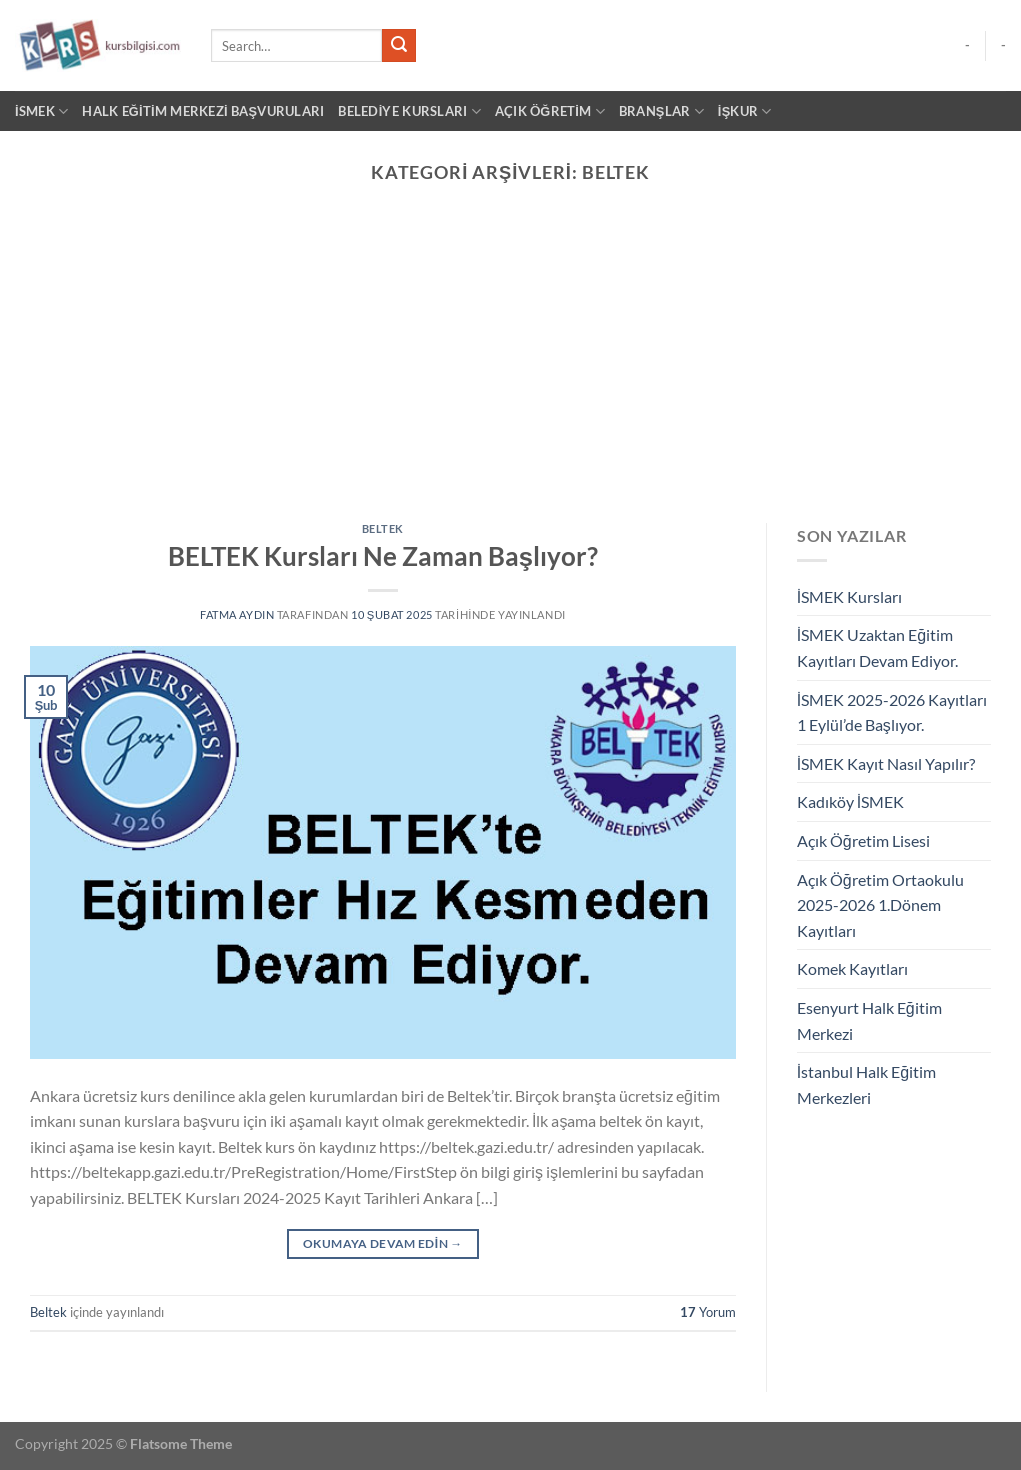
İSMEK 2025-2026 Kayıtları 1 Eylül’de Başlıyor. (892, 712)
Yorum (708, 1312)
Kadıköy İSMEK (850, 801)
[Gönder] (399, 46)
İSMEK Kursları (849, 596)
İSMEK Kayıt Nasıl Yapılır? (886, 763)
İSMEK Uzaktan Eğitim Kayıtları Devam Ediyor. (877, 647)
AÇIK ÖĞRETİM (550, 111)
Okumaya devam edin (383, 1243)
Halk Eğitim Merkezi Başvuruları (203, 111)
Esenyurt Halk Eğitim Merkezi (869, 1020)
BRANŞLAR (661, 111)
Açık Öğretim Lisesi (863, 840)
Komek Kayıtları (852, 968)
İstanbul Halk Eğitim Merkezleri (866, 1084)
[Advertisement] (510, 373)
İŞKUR (745, 111)
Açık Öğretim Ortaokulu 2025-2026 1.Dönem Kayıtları (880, 905)
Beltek (383, 528)
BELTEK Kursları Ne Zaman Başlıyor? (383, 556)
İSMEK (41, 111)
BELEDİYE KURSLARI (409, 111)
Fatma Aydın (237, 614)
